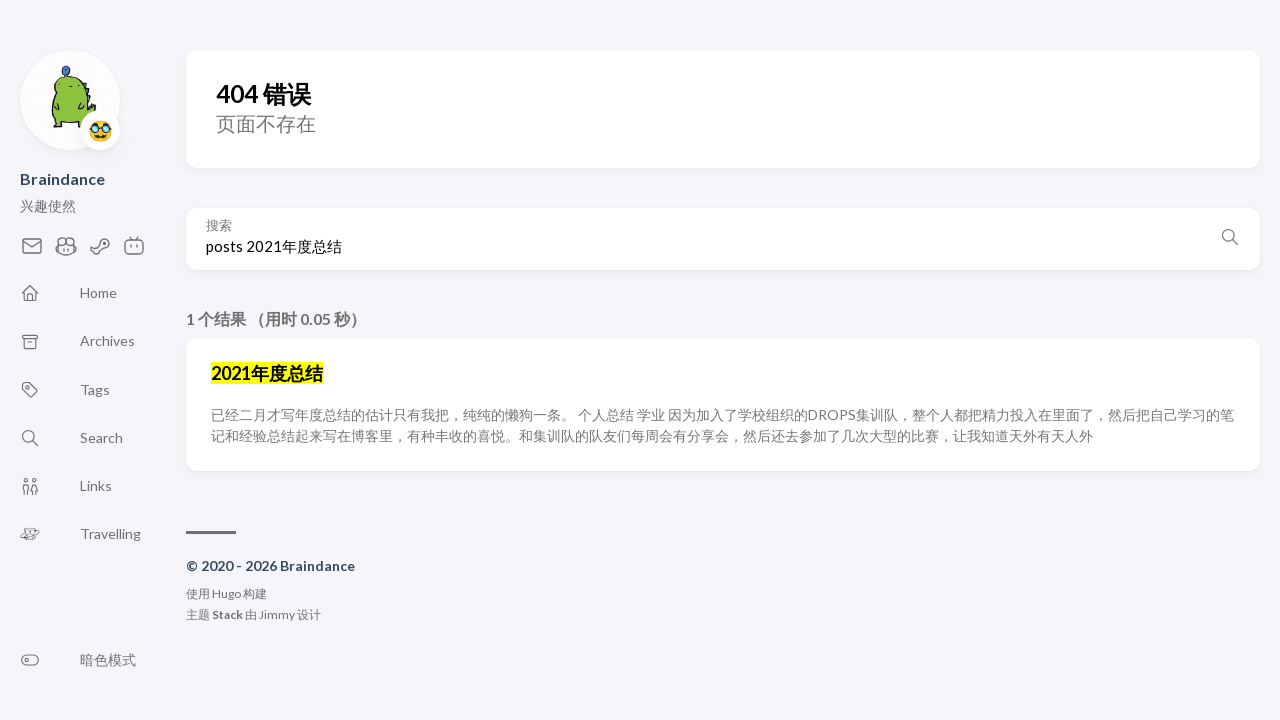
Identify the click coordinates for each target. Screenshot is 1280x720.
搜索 (219, 225)
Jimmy (277, 614)
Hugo (226, 593)
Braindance (62, 178)
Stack (227, 614)
